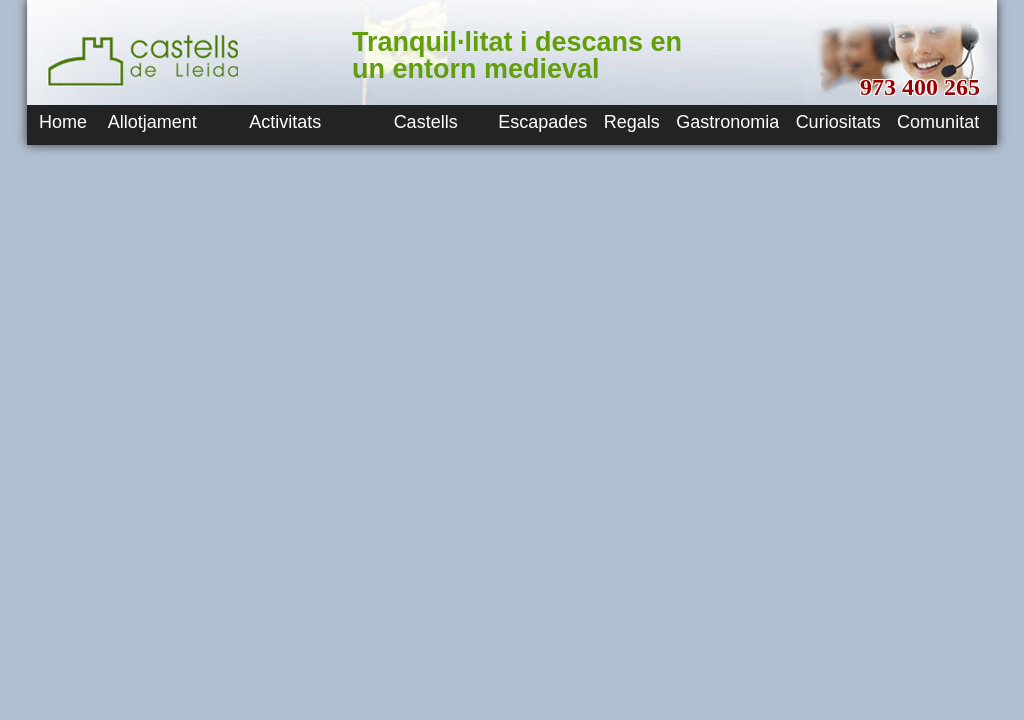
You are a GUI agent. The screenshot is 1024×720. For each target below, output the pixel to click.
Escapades (542, 122)
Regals (632, 122)
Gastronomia (727, 122)
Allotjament (152, 122)
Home (63, 122)
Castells (426, 122)
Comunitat (938, 122)
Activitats (285, 122)
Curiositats (838, 122)
